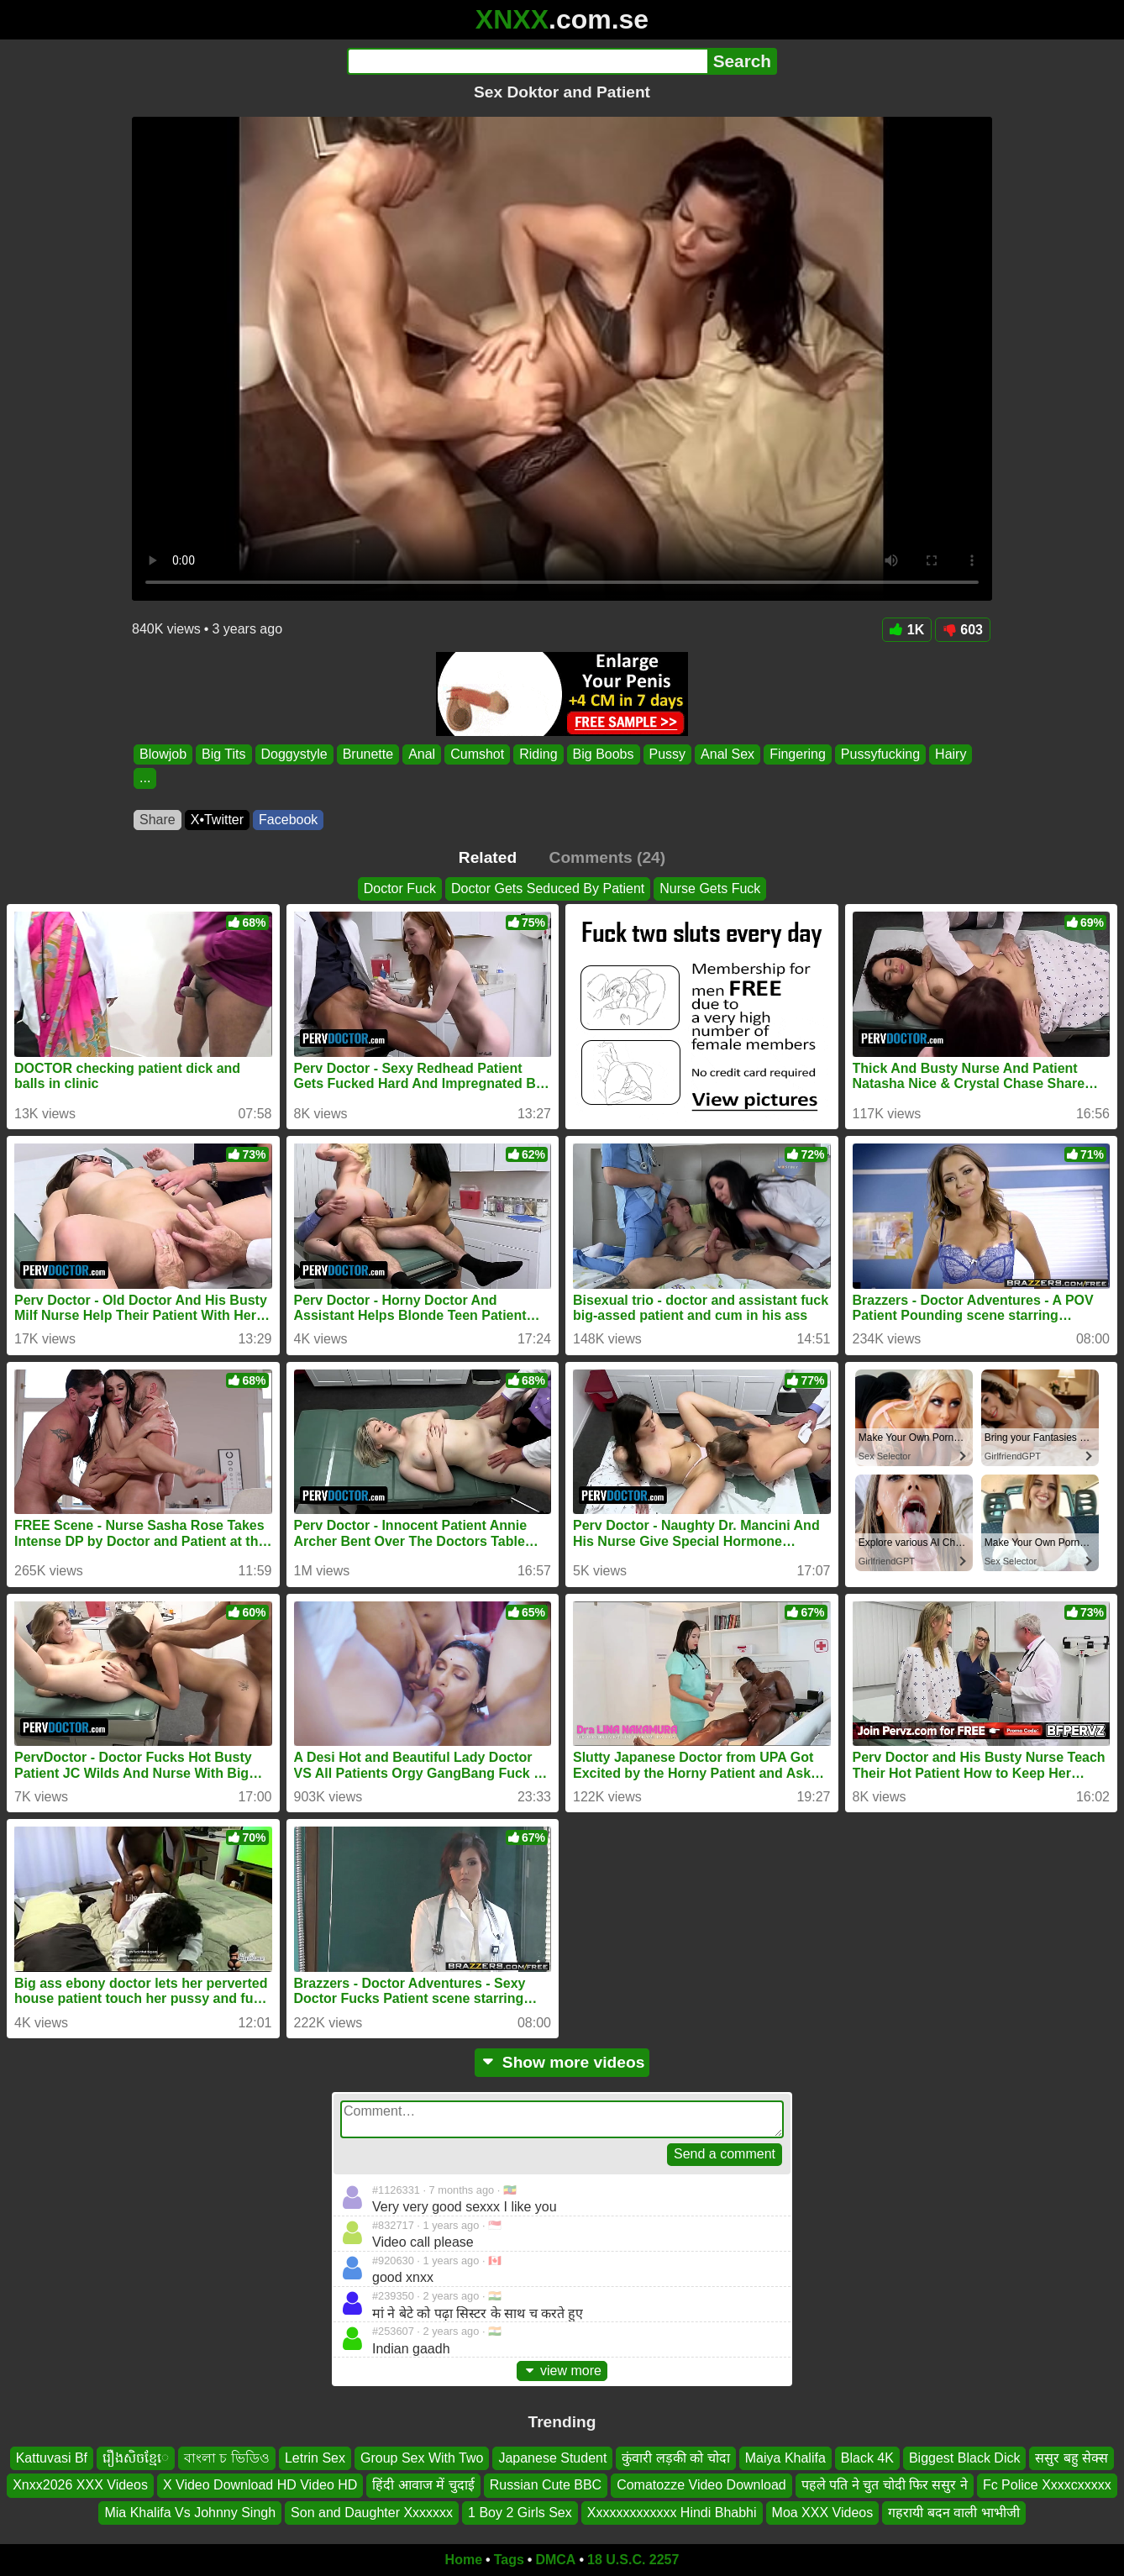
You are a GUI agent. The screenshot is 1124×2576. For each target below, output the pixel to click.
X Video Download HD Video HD (260, 2486)
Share (157, 819)
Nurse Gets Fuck (709, 888)
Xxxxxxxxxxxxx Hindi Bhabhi (672, 2512)
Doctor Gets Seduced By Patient (547, 888)
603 (963, 630)
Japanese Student (552, 2458)
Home (463, 2559)
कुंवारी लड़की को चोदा (675, 2458)
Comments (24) (607, 857)
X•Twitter (217, 819)
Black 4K (867, 2458)
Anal (421, 754)
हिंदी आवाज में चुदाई (423, 2486)
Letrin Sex (315, 2458)
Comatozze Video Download (701, 2486)
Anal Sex (727, 754)
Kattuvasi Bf (51, 2458)
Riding (538, 754)
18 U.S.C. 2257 (633, 2559)
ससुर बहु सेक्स (1071, 2458)
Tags (509, 2559)
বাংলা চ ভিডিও (227, 2458)
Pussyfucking (880, 754)
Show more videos (562, 2062)
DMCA (555, 2559)
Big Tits (223, 754)
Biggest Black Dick (965, 2458)
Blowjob (162, 754)
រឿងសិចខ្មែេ (135, 2458)
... (144, 778)
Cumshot (477, 754)
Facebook (288, 819)
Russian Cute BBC (545, 2486)
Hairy (950, 754)
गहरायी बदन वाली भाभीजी (953, 2512)
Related (488, 857)
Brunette (368, 754)
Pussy (667, 754)
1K (907, 630)
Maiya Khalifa (785, 2458)
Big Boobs (603, 754)
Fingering (797, 754)
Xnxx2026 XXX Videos (80, 2486)
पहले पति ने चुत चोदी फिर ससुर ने (884, 2486)
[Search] (527, 61)
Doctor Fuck (400, 888)
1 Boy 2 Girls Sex (520, 2512)
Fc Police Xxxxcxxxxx (1047, 2486)
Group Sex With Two (421, 2458)
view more (562, 2370)
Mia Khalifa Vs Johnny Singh (190, 2512)
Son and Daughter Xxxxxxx (372, 2512)
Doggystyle (294, 754)
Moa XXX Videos (823, 2512)
